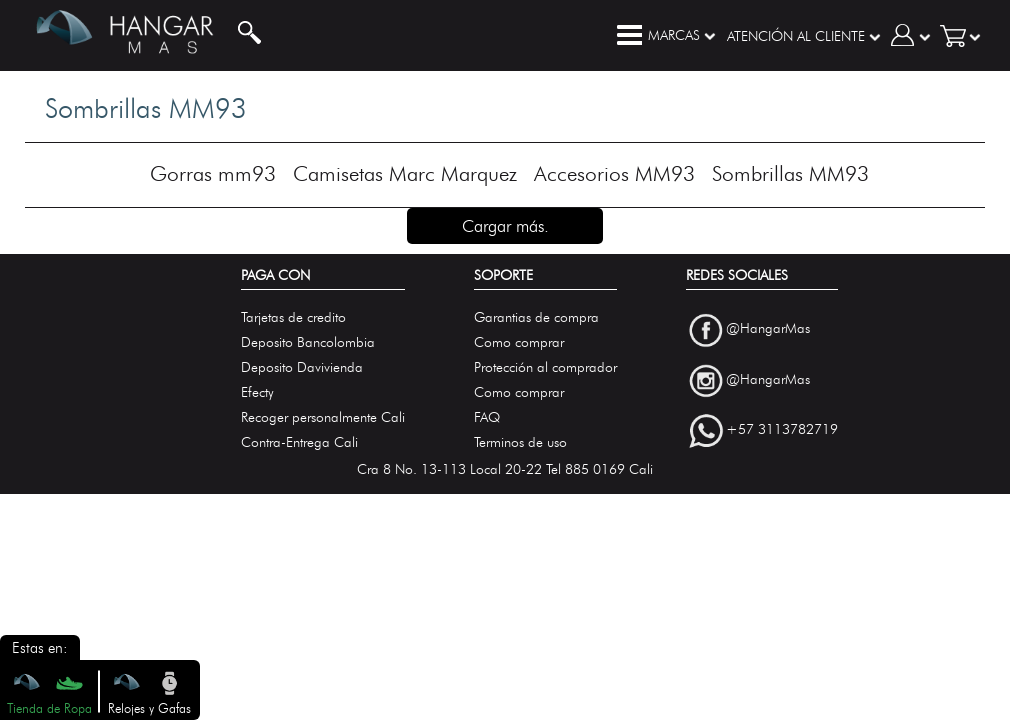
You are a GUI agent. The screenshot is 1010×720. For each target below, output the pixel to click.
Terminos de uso (520, 442)
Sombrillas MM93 (790, 173)
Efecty (257, 392)
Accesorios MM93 (614, 173)
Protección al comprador (545, 367)
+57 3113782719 (782, 430)
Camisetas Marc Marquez (405, 173)
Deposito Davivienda (302, 367)
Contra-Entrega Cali (299, 442)
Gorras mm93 (213, 173)
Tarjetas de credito (293, 317)
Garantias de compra (536, 317)
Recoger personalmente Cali (323, 417)
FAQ (487, 417)
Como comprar (519, 342)
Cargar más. (505, 226)
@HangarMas (768, 328)
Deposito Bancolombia (308, 342)
